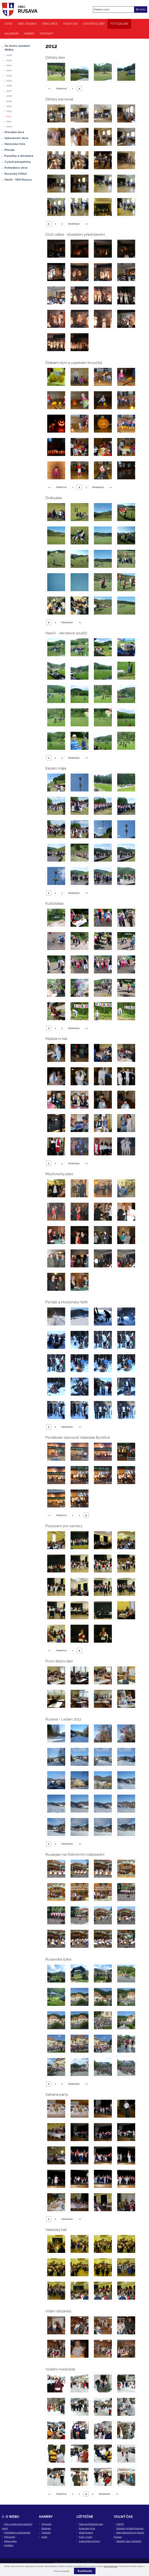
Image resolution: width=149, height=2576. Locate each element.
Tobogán (46, 2532)
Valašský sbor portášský (128, 2541)
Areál (44, 2537)
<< (49, 88)
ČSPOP (120, 2524)
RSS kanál (9, 2537)
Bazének (46, 2528)
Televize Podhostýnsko (91, 2524)
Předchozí (61, 88)
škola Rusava (86, 2532)
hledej (140, 9)
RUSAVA (28, 9)
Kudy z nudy (85, 2537)
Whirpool (46, 2524)
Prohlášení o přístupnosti (17, 2532)
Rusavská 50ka (87, 2528)
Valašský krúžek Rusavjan (130, 2528)
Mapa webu (10, 2541)
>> (86, 223)
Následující (74, 223)
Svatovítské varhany (89, 2541)
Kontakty (8, 2545)
